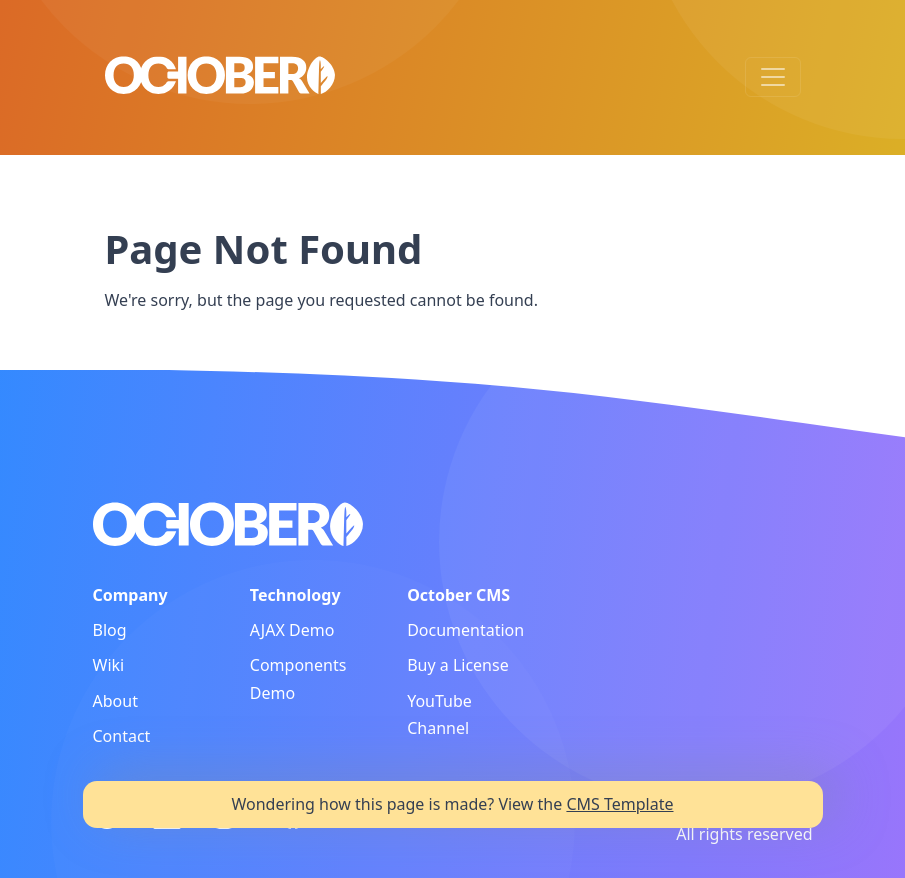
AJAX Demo (292, 630)
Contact (122, 736)
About (115, 701)
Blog (110, 630)
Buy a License (458, 665)
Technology (295, 595)
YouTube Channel (439, 714)
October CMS (458, 595)
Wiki (109, 665)
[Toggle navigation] (773, 77)
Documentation (465, 630)
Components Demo (298, 678)
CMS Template (619, 804)
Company (130, 595)
